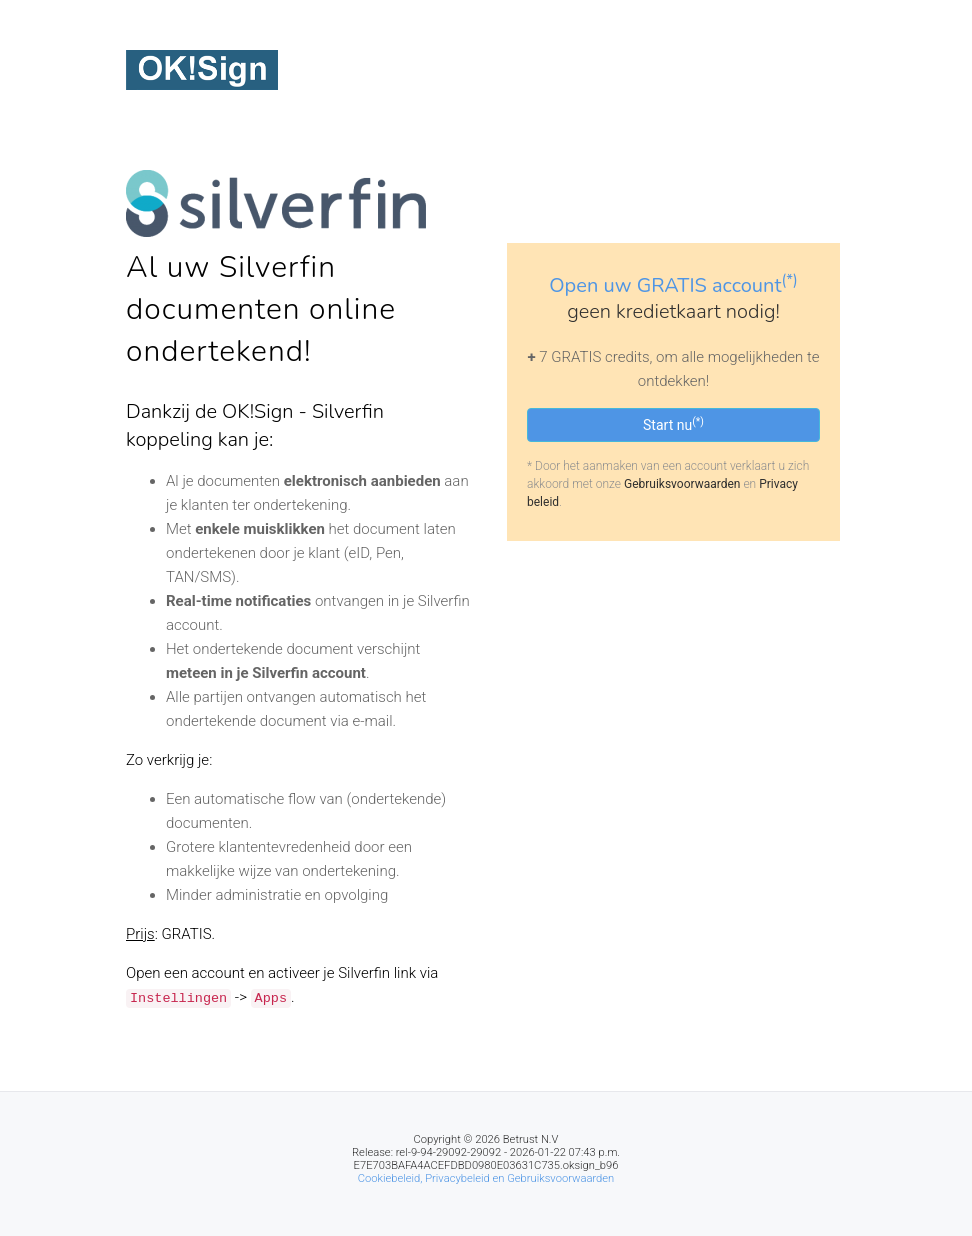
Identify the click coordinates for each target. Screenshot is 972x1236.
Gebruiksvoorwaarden (682, 484)
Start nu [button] (673, 424)
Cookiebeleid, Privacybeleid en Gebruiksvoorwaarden (486, 1178)
